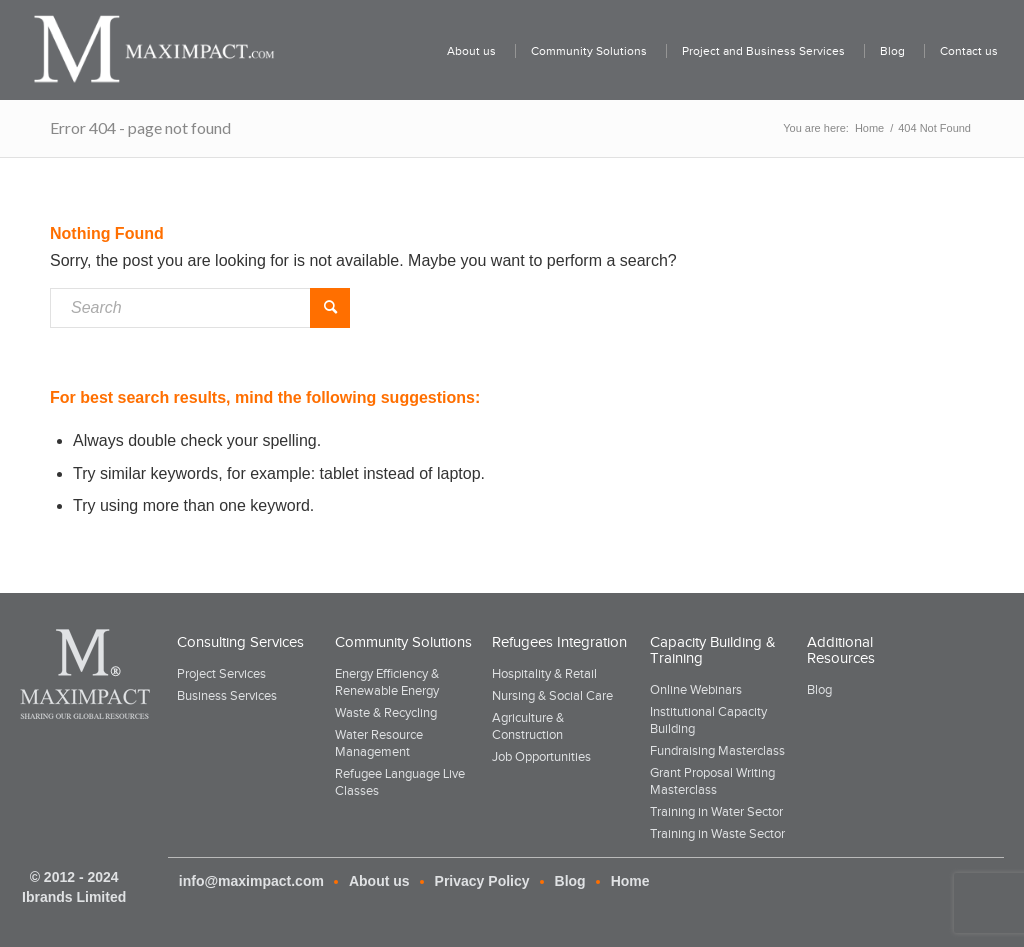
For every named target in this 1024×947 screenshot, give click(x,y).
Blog (819, 689)
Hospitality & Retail (544, 673)
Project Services (221, 673)
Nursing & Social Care (552, 695)
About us (379, 881)
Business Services (227, 695)
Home (630, 881)
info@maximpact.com (251, 881)
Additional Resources (841, 650)
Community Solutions (403, 642)
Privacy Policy (482, 881)
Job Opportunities (541, 756)
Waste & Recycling (386, 712)
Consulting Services (240, 642)
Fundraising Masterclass (717, 750)
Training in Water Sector (716, 811)
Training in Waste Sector (717, 833)
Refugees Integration (559, 642)
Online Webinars (696, 689)
